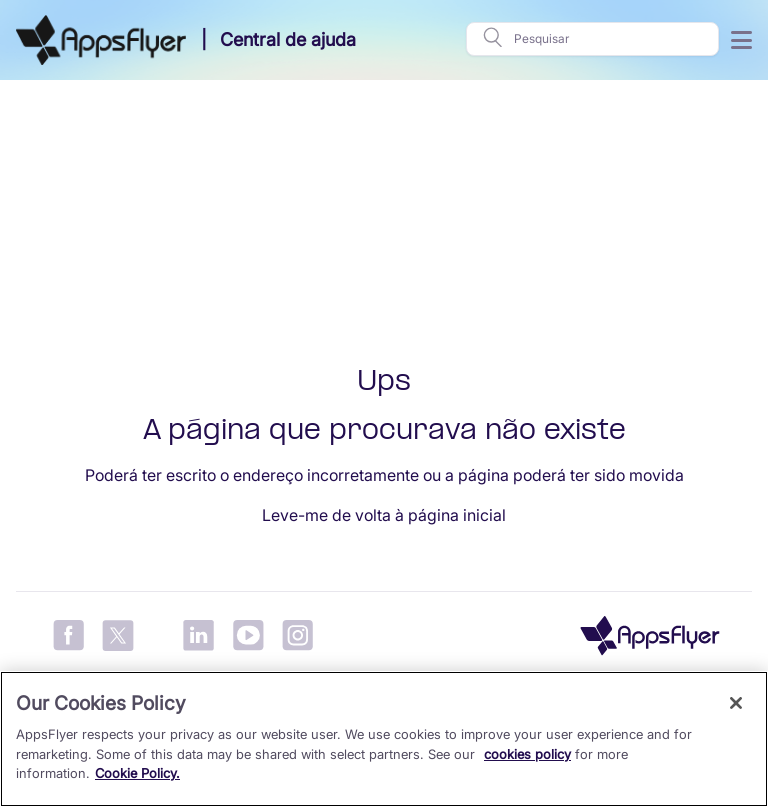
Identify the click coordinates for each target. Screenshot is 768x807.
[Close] (736, 703)
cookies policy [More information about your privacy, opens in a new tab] (527, 754)
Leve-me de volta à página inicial (384, 515)
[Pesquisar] (610, 39)
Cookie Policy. (137, 773)
